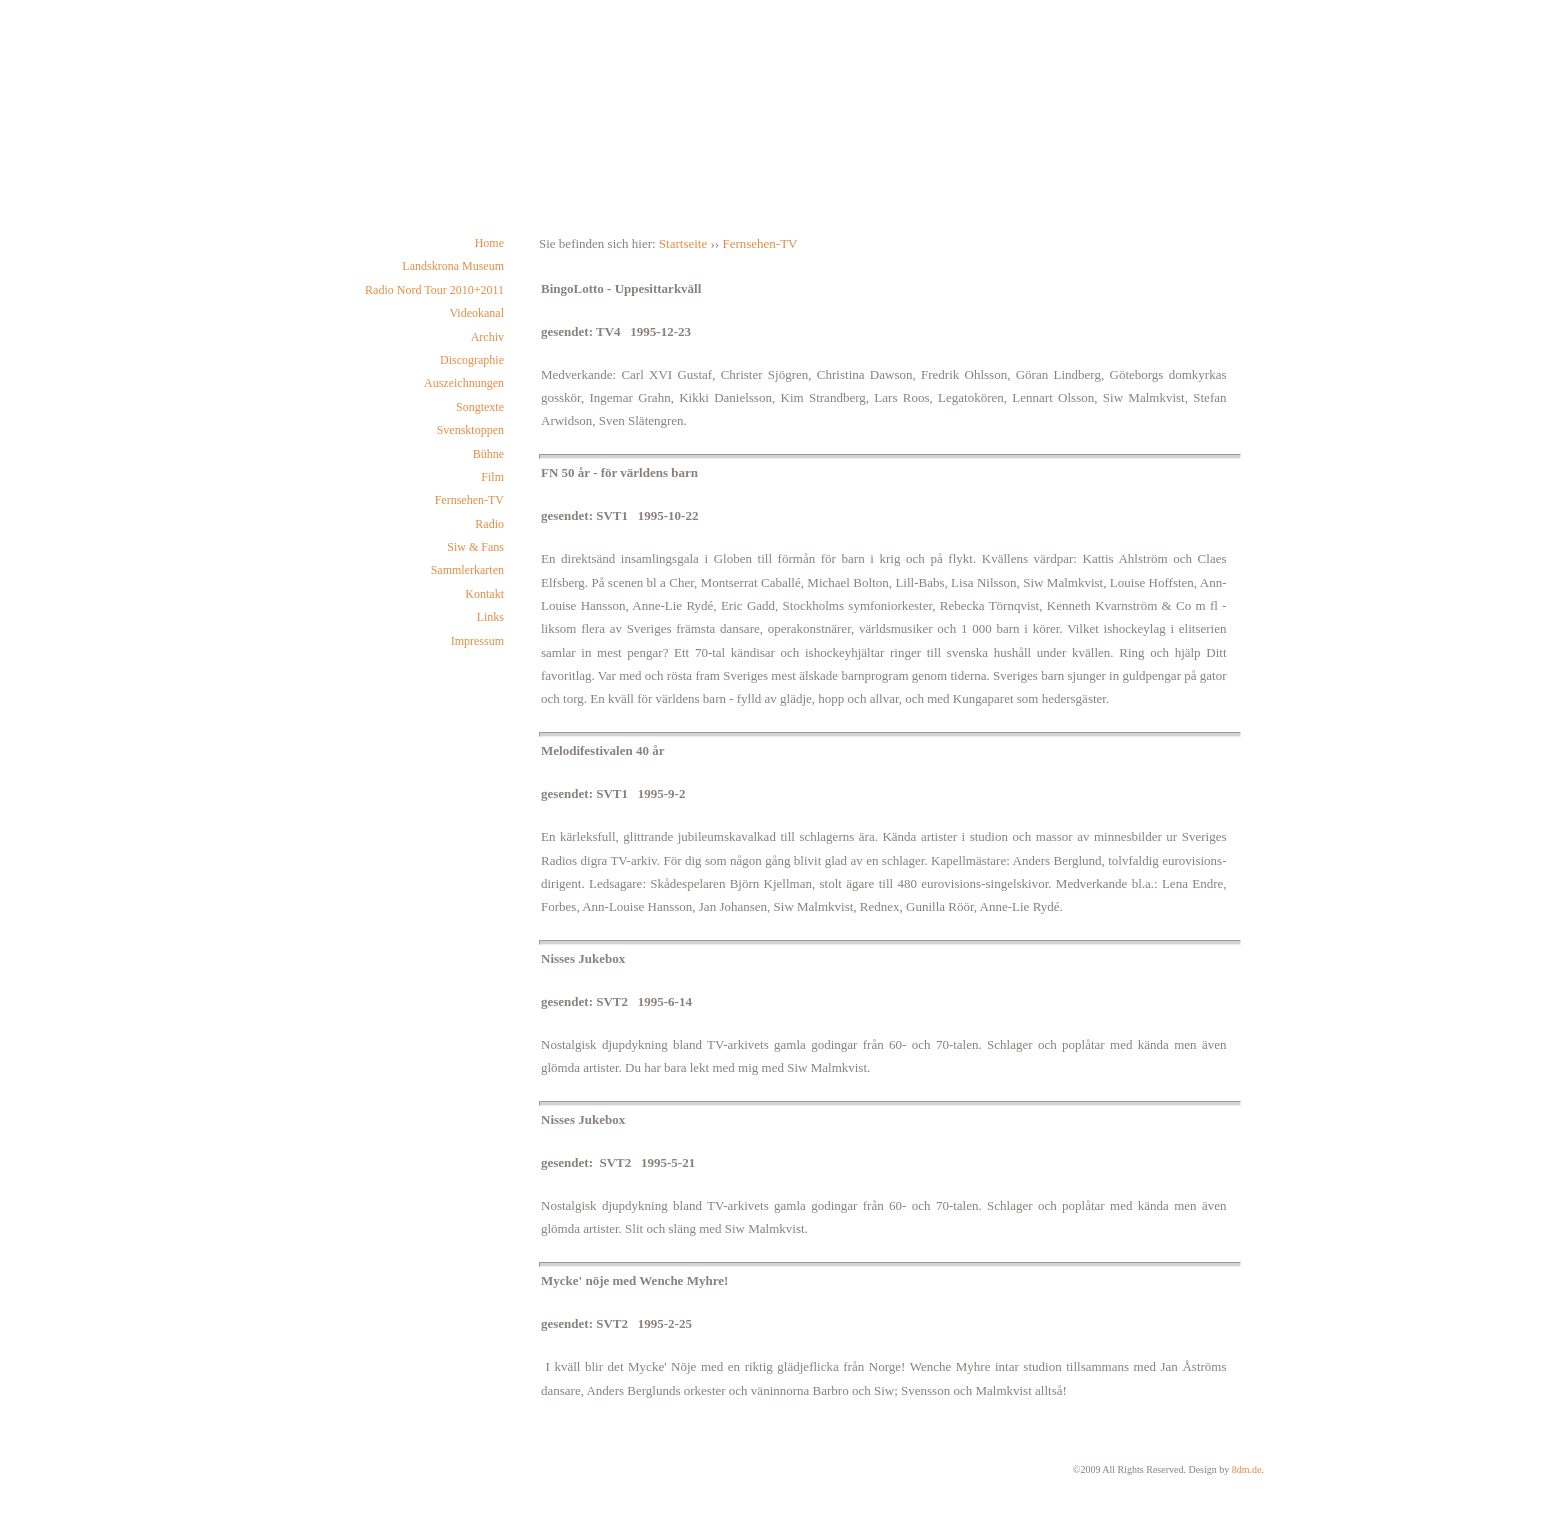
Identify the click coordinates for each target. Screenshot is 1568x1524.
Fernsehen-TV (469, 500)
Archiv (487, 337)
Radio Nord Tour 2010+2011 (434, 290)
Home (489, 243)
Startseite (683, 243)
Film (492, 477)
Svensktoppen (470, 430)
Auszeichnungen (464, 383)
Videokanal (476, 313)
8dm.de (1247, 1469)
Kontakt (484, 594)
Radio (489, 524)
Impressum (477, 641)
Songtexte (480, 407)
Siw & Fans (475, 547)
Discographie (472, 360)
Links (490, 617)
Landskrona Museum (453, 266)
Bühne (488, 454)
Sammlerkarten (467, 570)
